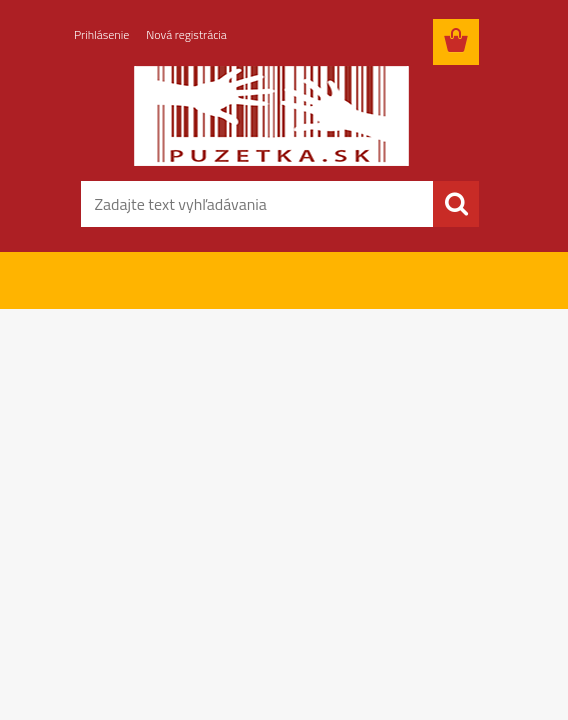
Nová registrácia (186, 34)
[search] (456, 204)
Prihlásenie (101, 34)
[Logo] (271, 116)
